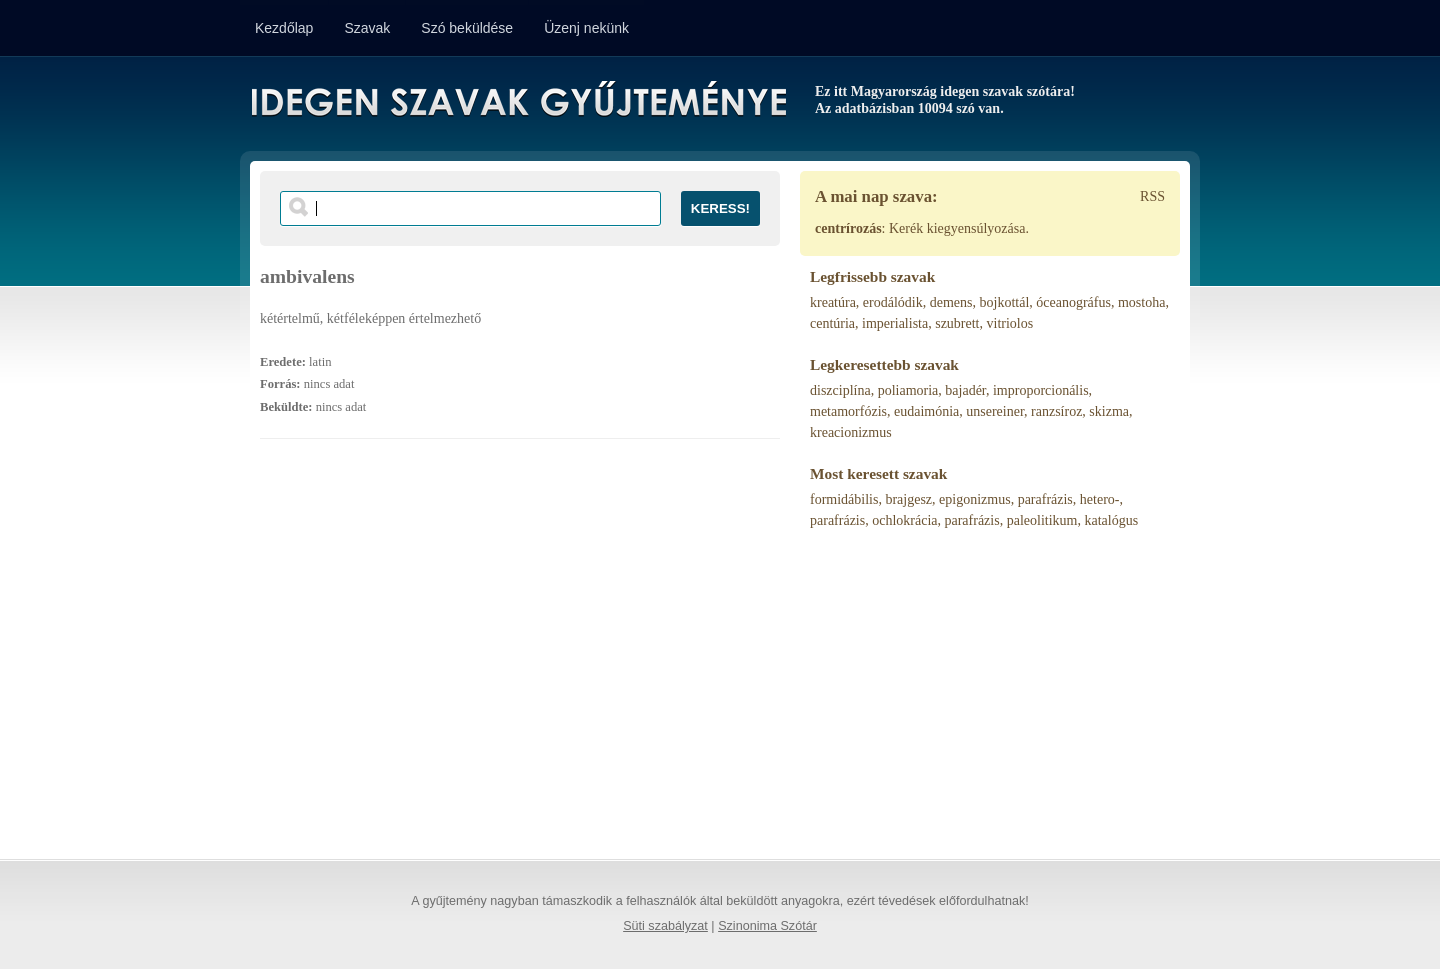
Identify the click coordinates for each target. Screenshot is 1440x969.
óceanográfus (1073, 302)
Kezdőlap (284, 28)
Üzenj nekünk (586, 28)
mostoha (1141, 302)
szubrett (957, 323)
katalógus (1111, 520)
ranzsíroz (1056, 411)
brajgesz (908, 499)
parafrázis (1045, 499)
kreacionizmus (851, 432)
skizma (1109, 411)
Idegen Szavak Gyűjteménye (517, 102)
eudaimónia (926, 411)
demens (951, 302)
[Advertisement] (520, 659)
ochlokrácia (904, 520)
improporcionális (1041, 390)
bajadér (965, 390)
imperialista (895, 323)
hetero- (1100, 499)
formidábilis (844, 499)
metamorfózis (848, 411)
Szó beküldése (467, 28)
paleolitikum (1042, 520)
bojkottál (1005, 302)
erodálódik (893, 302)
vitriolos (1010, 323)
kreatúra (833, 302)
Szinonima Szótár (767, 926)
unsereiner (995, 411)
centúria (832, 323)
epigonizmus (975, 499)
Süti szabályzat (665, 926)
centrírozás (848, 228)
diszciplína (840, 390)
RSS (1152, 196)
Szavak (367, 28)
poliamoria (908, 390)
